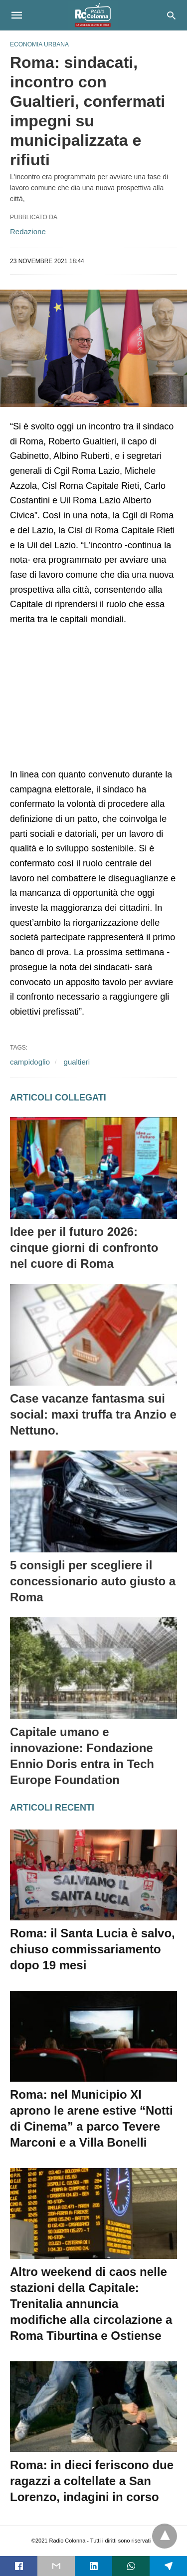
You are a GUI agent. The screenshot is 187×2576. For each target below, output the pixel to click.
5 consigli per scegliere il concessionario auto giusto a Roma (93, 1581)
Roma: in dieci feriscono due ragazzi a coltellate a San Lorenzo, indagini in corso (92, 2481)
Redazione (28, 231)
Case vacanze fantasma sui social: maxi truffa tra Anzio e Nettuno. (93, 1414)
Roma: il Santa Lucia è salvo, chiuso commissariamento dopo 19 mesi (92, 1949)
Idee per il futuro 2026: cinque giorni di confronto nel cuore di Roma (84, 1247)
